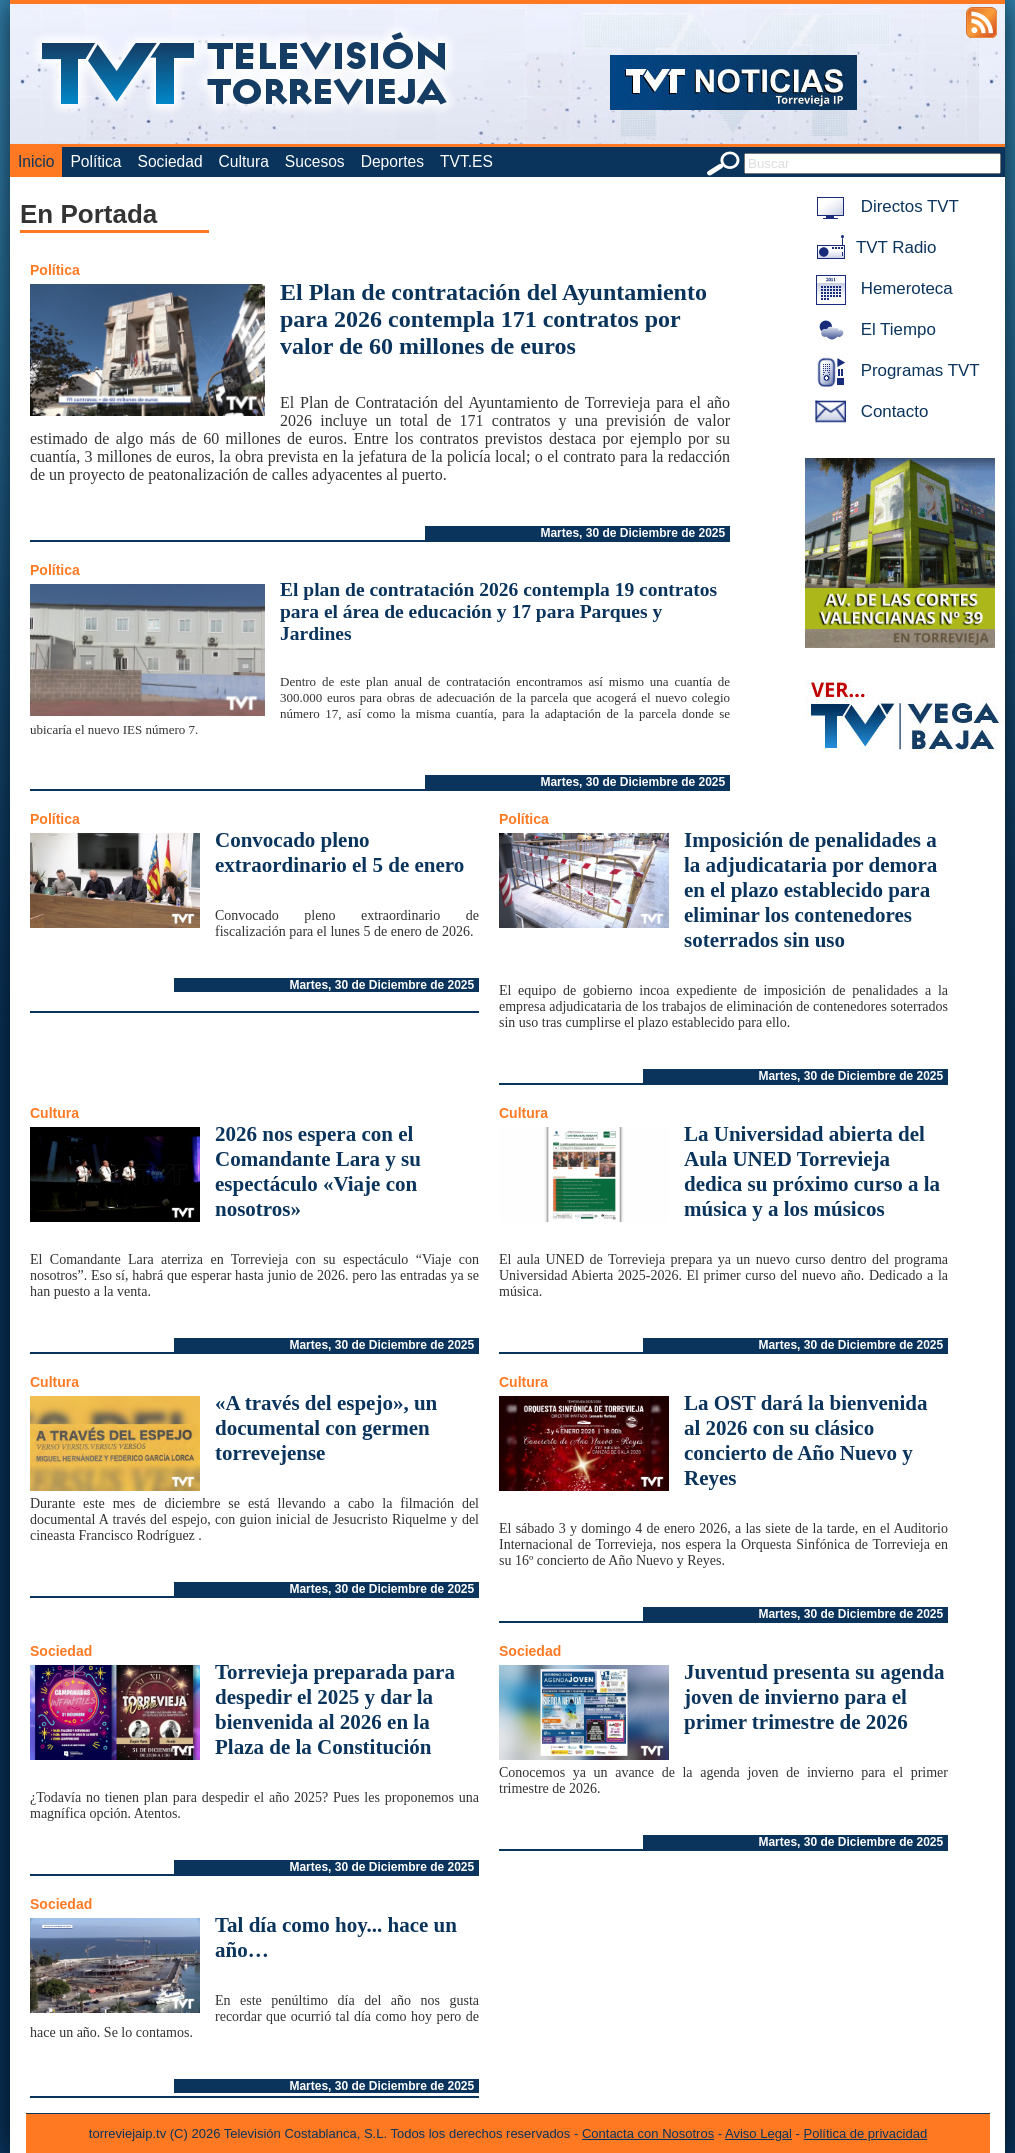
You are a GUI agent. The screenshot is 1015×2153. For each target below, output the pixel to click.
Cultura (244, 161)
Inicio (36, 161)
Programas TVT (894, 370)
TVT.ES (466, 161)
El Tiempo (872, 329)
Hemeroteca (880, 288)
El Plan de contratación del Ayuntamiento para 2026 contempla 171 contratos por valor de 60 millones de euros (493, 319)
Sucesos (315, 161)
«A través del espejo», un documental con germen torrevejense (326, 1428)
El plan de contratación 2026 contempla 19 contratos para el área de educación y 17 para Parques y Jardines (498, 611)
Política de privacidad (866, 2133)
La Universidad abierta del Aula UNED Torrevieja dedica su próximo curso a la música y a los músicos (812, 1171)
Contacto (868, 411)
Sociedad (170, 161)
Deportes (392, 161)
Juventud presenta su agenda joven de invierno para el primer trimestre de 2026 (814, 1697)
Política (95, 161)
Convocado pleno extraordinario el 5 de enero (339, 852)
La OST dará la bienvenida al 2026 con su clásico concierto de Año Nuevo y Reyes (806, 1440)
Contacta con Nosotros (648, 2133)
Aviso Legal (758, 2133)
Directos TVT (883, 206)
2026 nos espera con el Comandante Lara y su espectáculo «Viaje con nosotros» (318, 1171)
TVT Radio (872, 247)
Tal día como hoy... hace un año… (336, 1937)
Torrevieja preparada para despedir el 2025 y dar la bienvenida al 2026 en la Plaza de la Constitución (335, 1709)
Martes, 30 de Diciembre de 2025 (632, 533)
